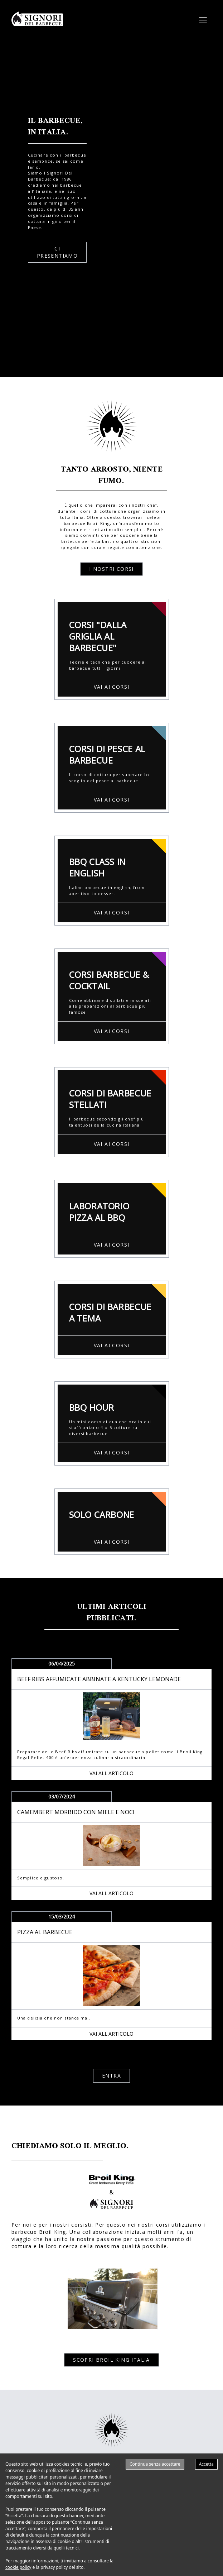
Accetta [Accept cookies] (206, 2464)
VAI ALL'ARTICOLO (111, 1773)
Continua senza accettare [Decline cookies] (155, 2464)
